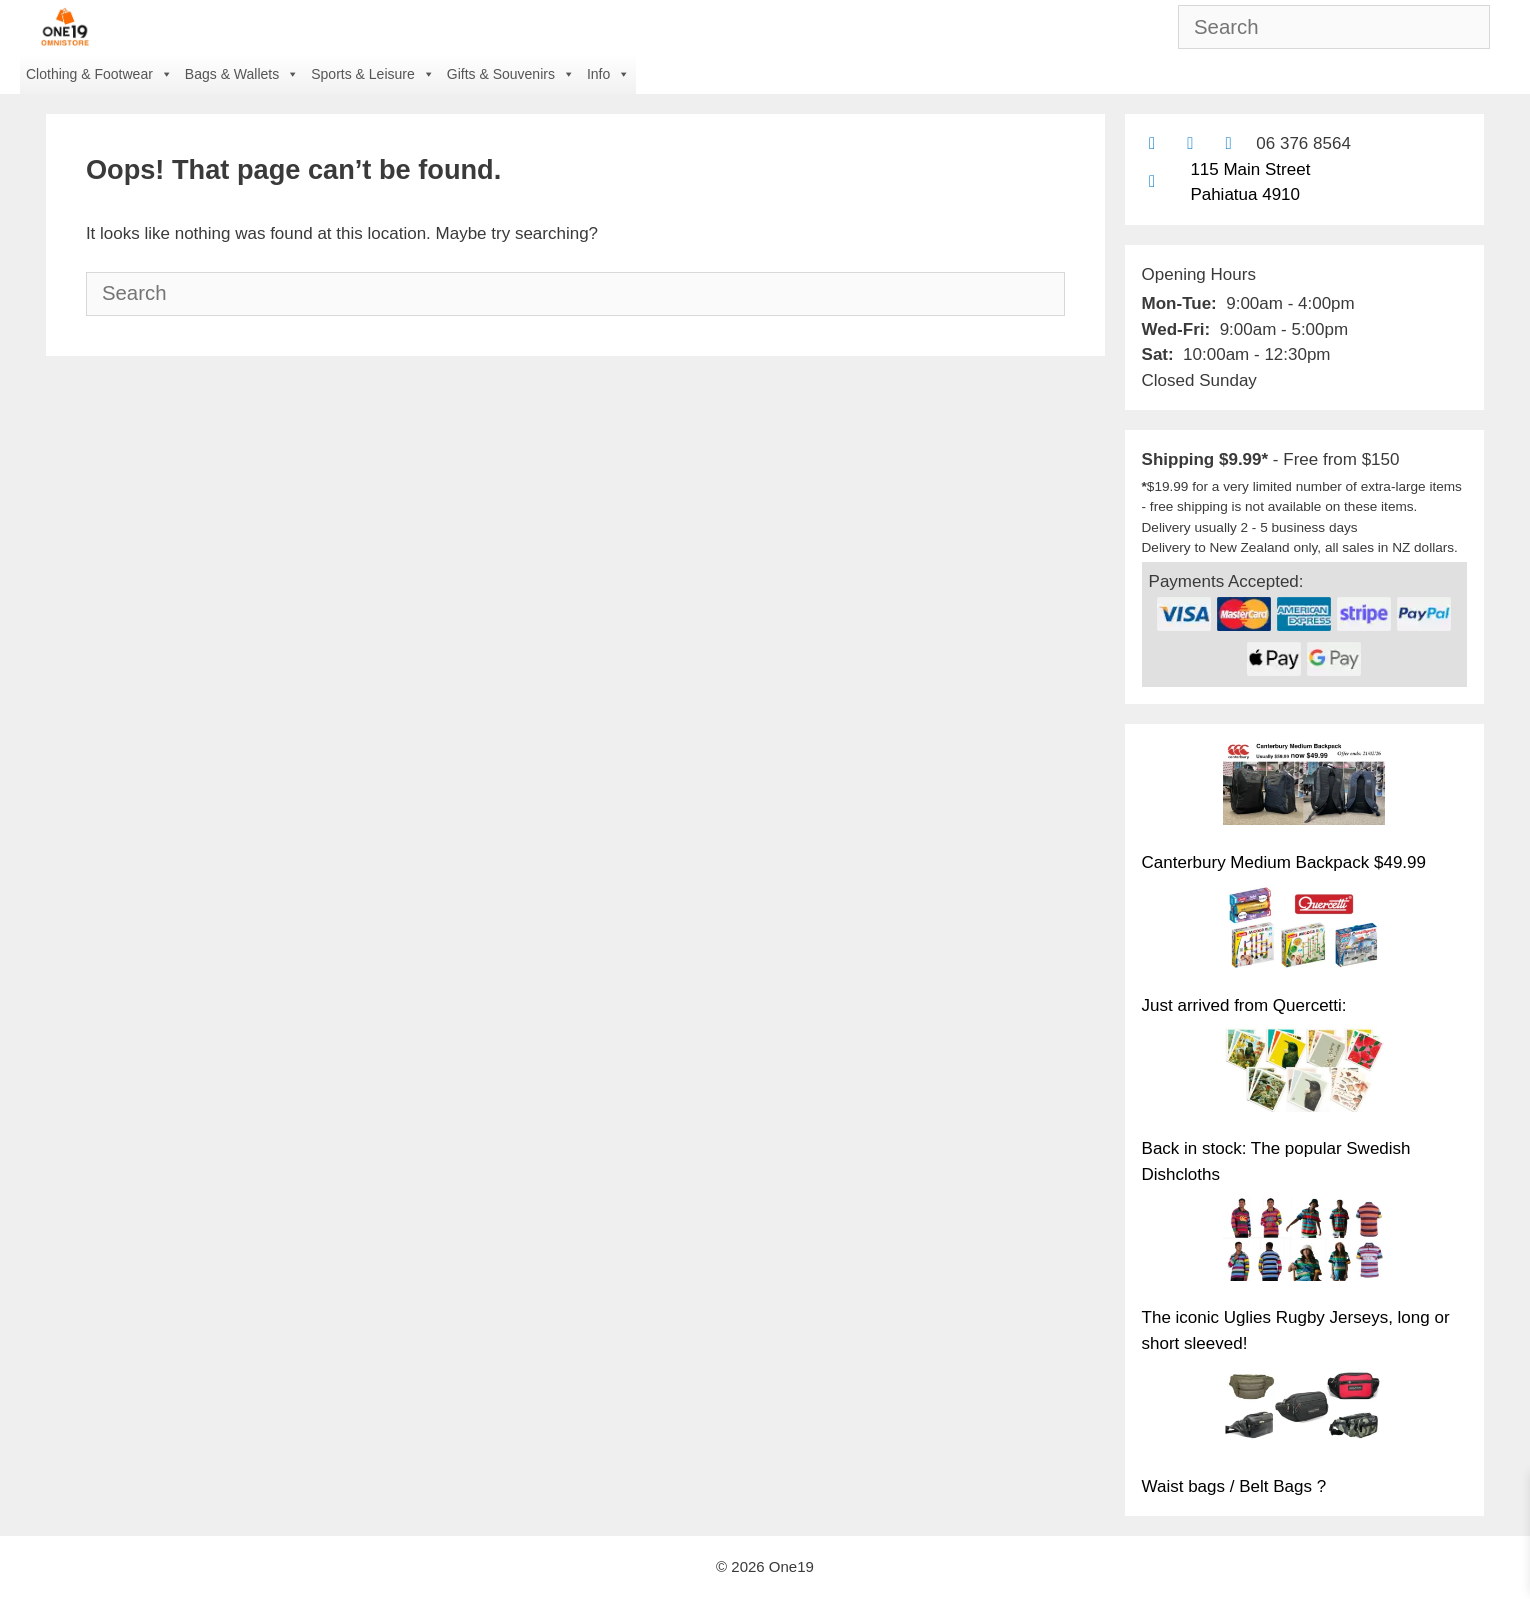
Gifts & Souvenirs (511, 74)
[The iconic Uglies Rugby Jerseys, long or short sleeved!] (1304, 1242)
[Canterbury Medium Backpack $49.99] (1304, 787)
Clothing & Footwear (99, 74)
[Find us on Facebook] (1190, 143)
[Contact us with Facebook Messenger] (1228, 143)
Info (608, 74)
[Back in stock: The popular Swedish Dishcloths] (1304, 1073)
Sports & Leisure (373, 74)
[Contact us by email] (1152, 143)
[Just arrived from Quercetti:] (1304, 930)
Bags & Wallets (242, 74)
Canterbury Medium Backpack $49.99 (1284, 862)
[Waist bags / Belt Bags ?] (1304, 1411)
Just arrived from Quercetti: (1244, 1005)
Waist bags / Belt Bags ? (1234, 1486)
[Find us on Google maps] (1152, 181)
